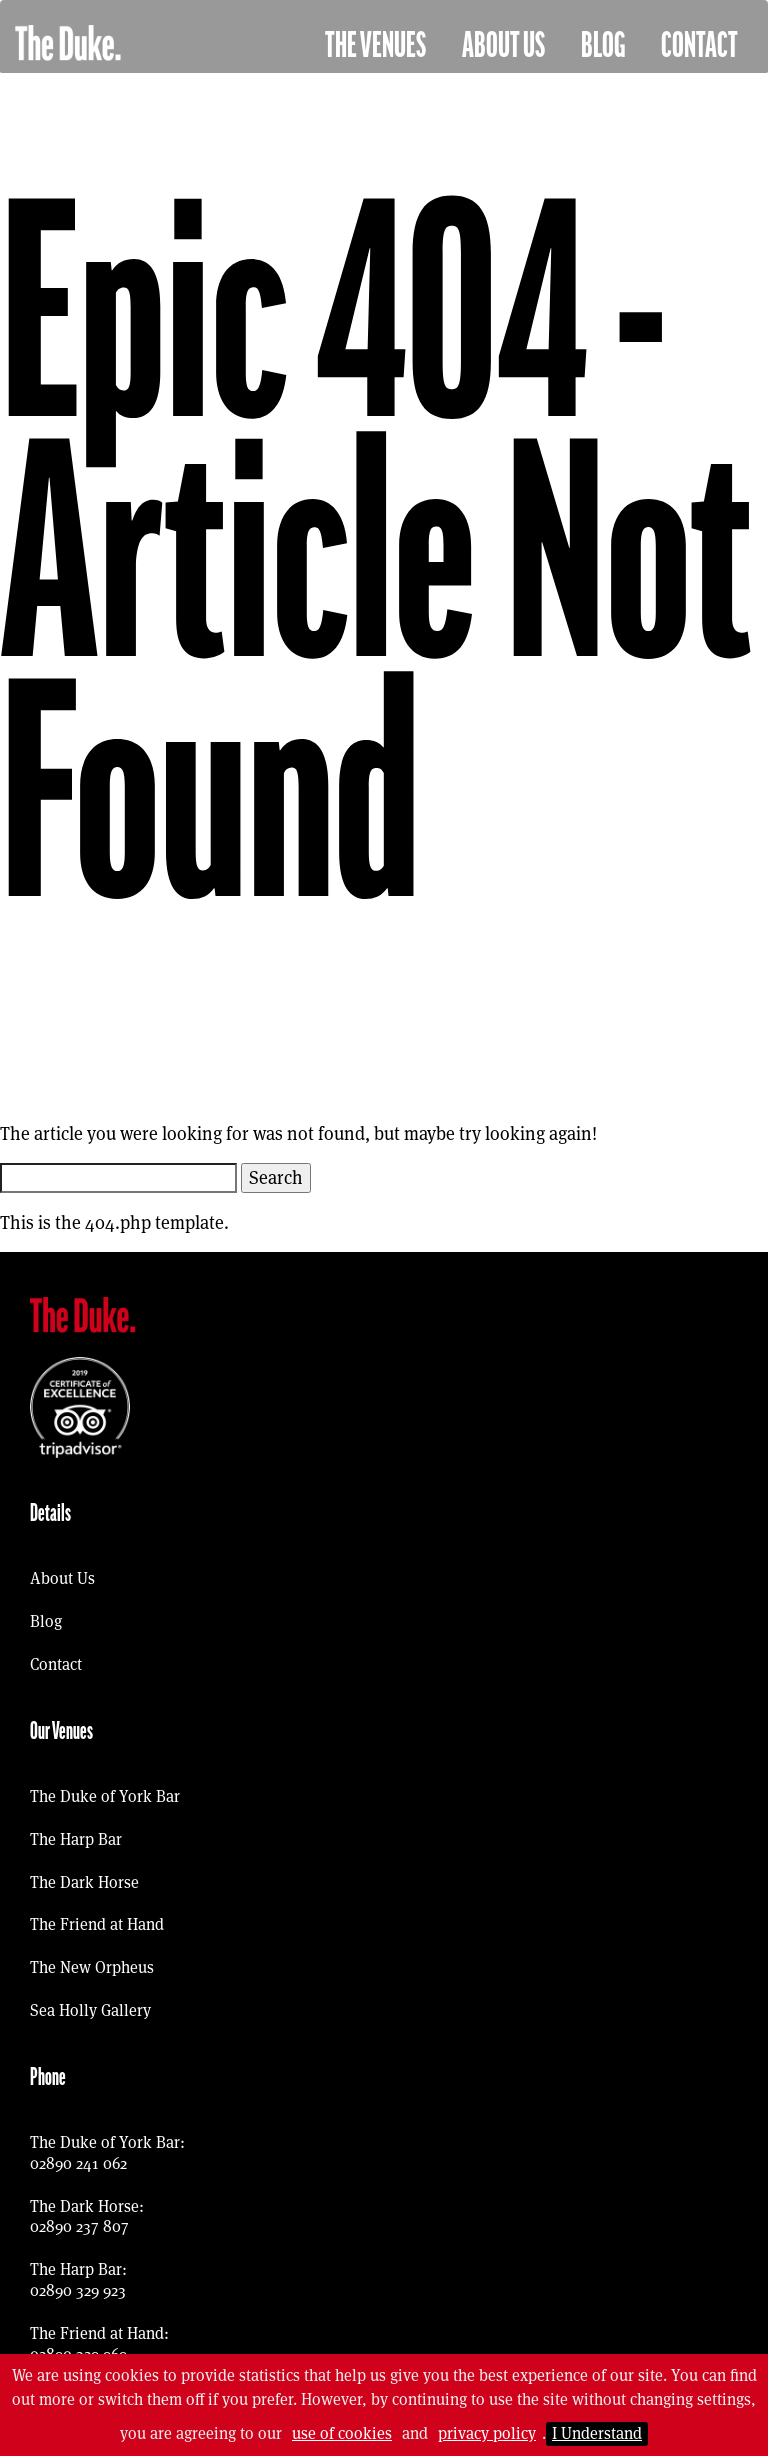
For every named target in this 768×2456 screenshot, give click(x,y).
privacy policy (487, 2433)
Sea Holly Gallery (90, 2010)
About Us (503, 46)
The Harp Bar (76, 1839)
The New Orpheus (92, 1967)
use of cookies (342, 2433)
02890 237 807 (79, 2226)
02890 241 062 (78, 2163)
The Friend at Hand (97, 1924)
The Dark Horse (84, 1882)
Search (276, 1177)
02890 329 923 (78, 2290)
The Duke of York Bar (105, 1796)
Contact (699, 46)
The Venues (375, 46)
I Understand (597, 2433)
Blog (603, 46)
